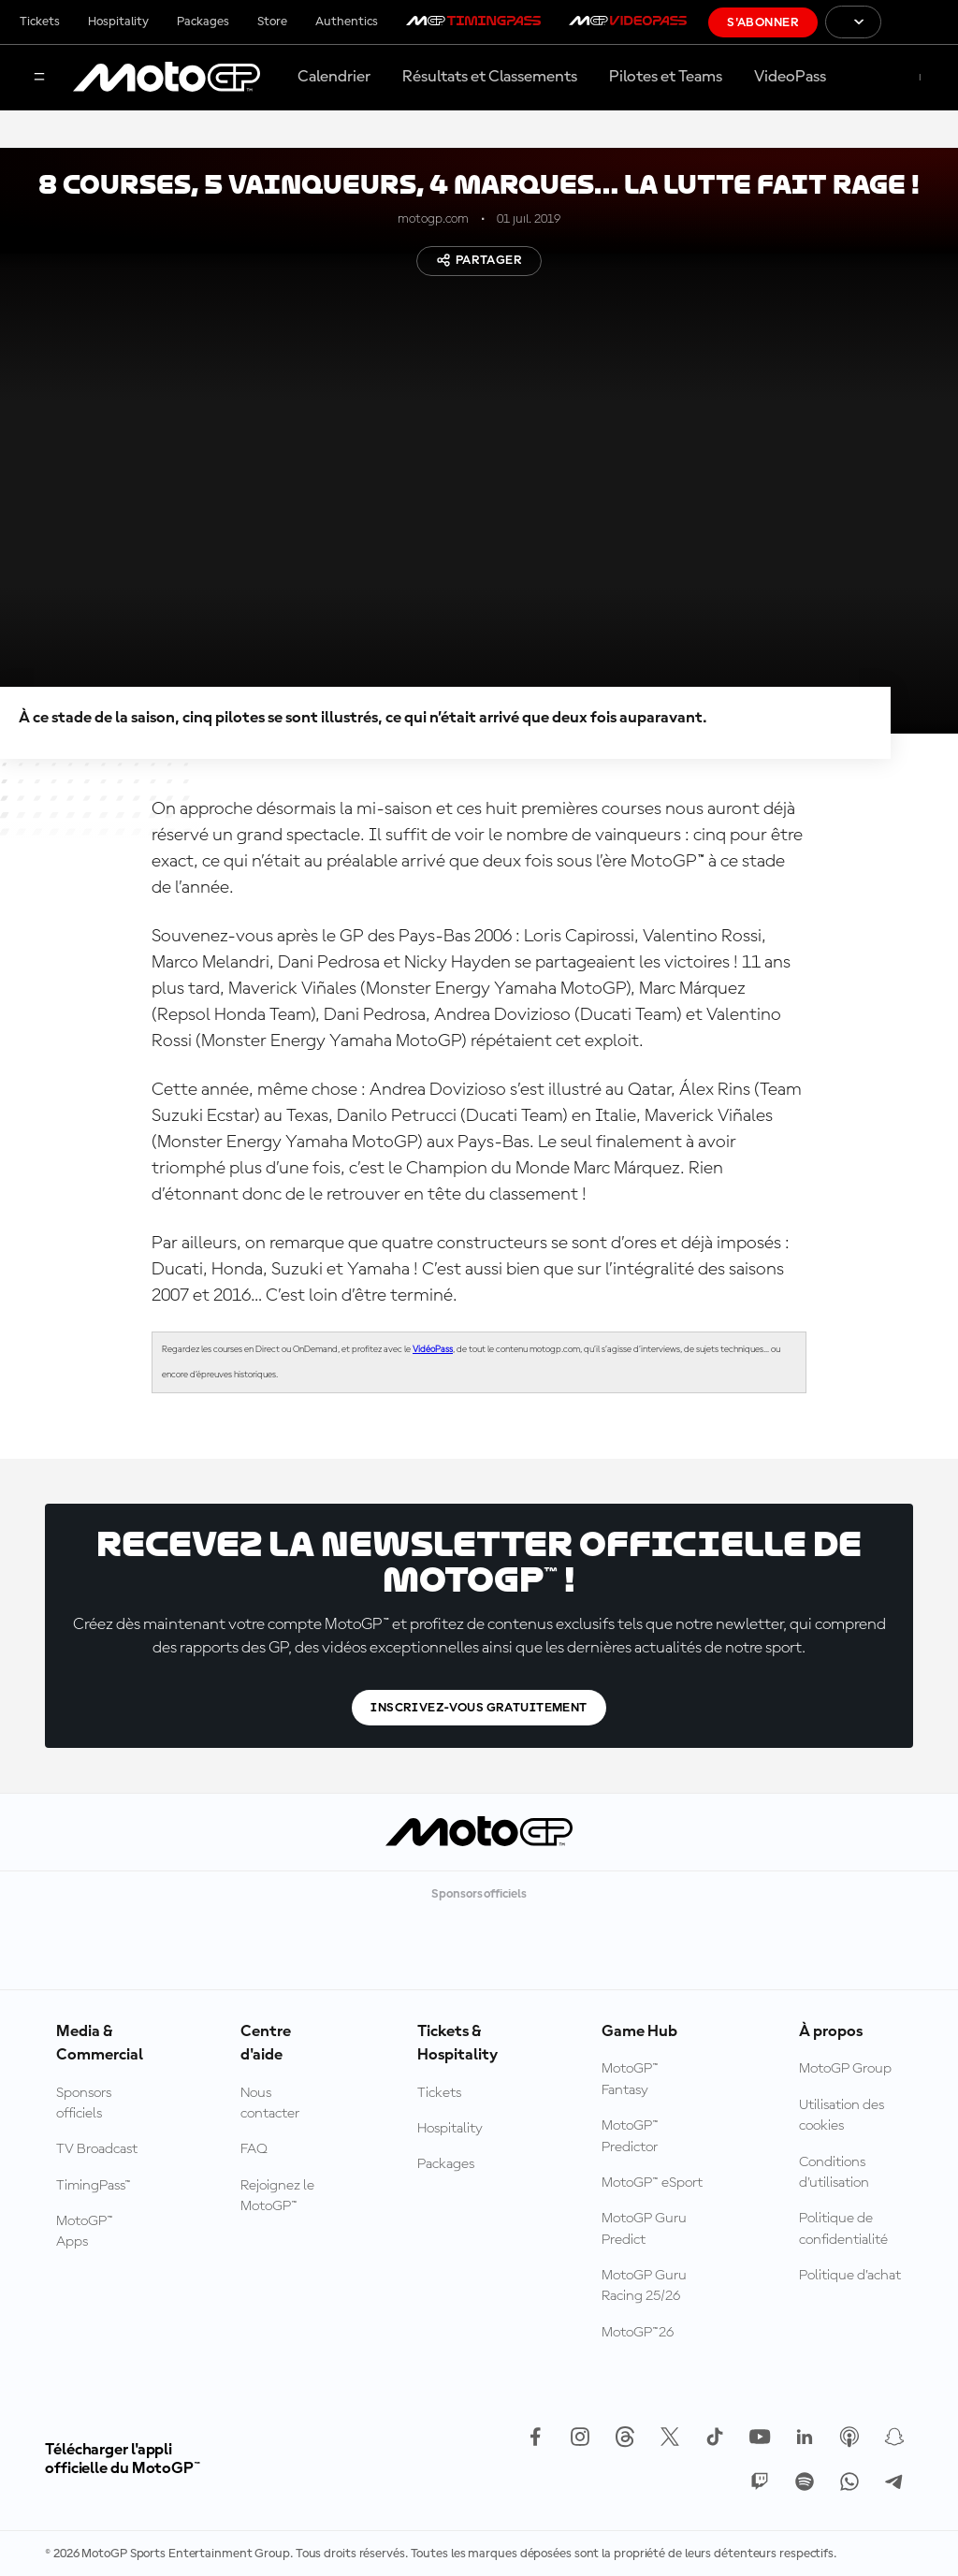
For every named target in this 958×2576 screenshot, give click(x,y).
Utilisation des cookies (841, 2115)
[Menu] (39, 78)
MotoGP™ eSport (652, 2183)
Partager (479, 260)
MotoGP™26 (638, 2332)
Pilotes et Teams (665, 76)
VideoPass (790, 76)
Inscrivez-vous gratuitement (478, 1707)
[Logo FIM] (919, 22)
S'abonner (763, 22)
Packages (203, 21)
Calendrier (334, 76)
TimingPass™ (93, 2185)
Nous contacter (269, 2103)
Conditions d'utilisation (834, 2172)
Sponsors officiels (83, 2103)
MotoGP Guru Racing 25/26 (644, 2286)
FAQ (254, 2149)
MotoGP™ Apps (84, 2231)
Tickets (40, 21)
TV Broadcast (97, 2149)
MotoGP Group (845, 2068)
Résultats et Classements (489, 76)
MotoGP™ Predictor (630, 2136)
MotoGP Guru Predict (644, 2229)
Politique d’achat (850, 2275)
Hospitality (118, 21)
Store (272, 21)
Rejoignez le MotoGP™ (277, 2196)
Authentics (346, 21)
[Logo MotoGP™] (166, 77)
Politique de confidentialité (843, 2229)
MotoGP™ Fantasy (630, 2079)
